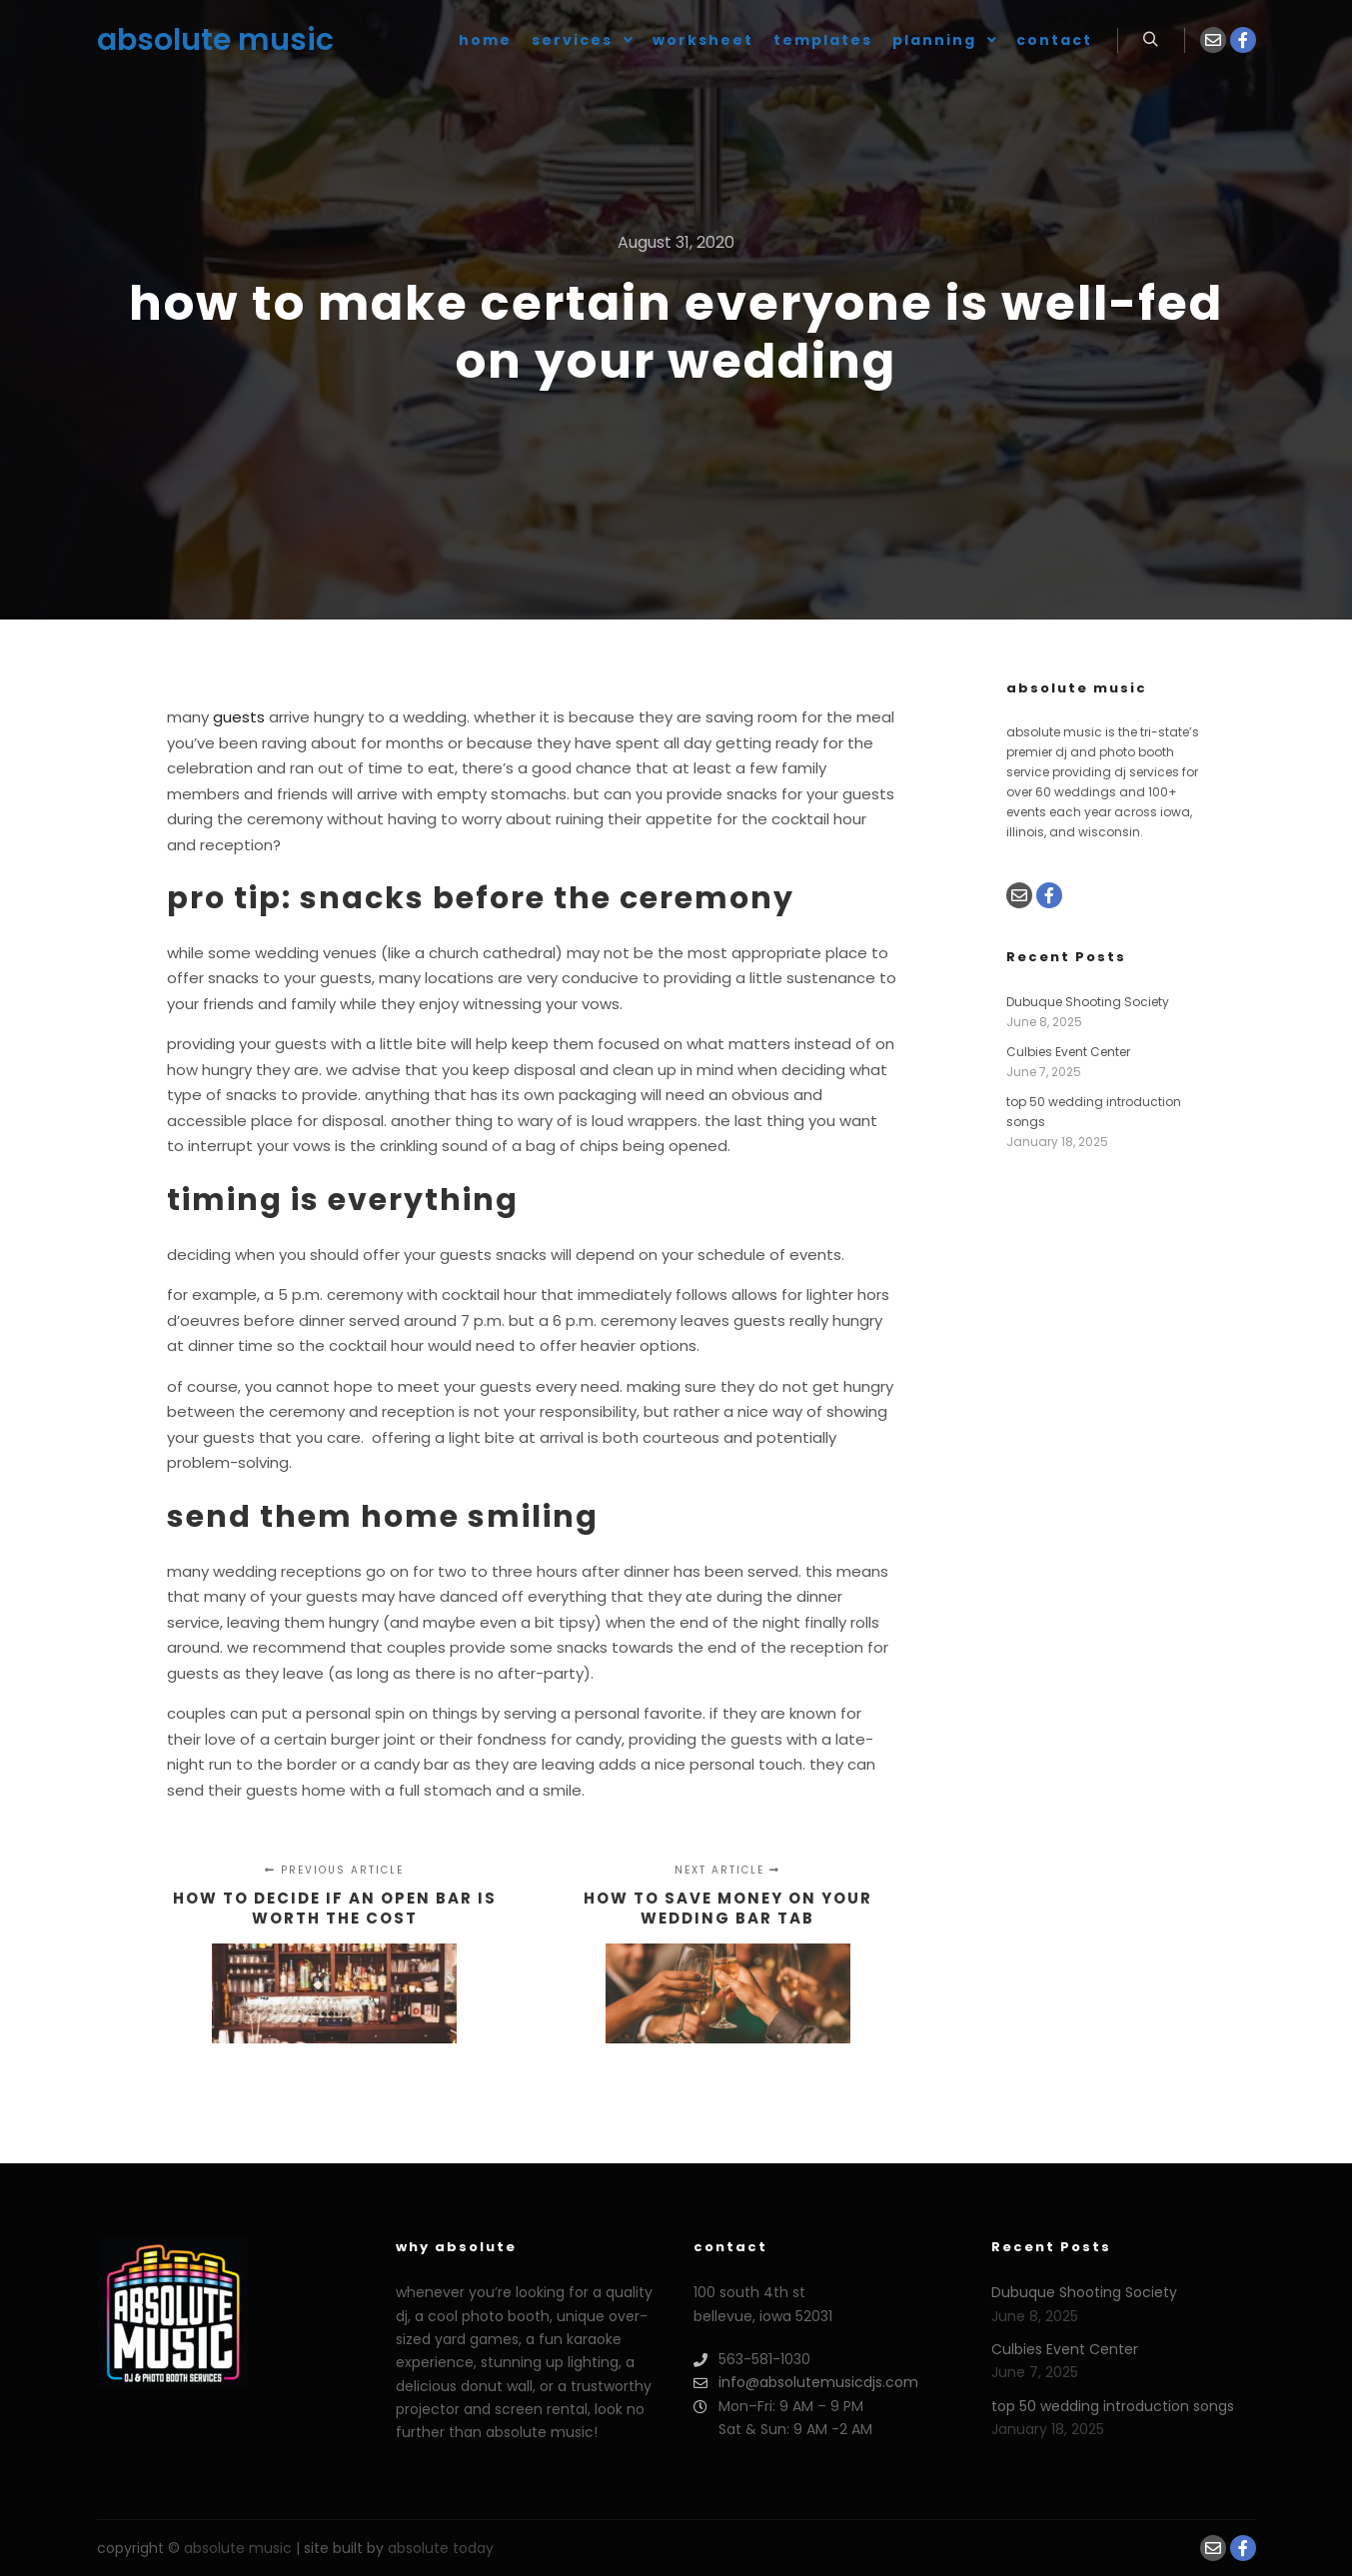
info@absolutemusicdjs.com (805, 2382)
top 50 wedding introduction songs (1112, 2406)
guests (239, 716)
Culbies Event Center (1068, 1051)
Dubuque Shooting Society (1087, 1001)
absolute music (197, 40)
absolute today (441, 2548)
